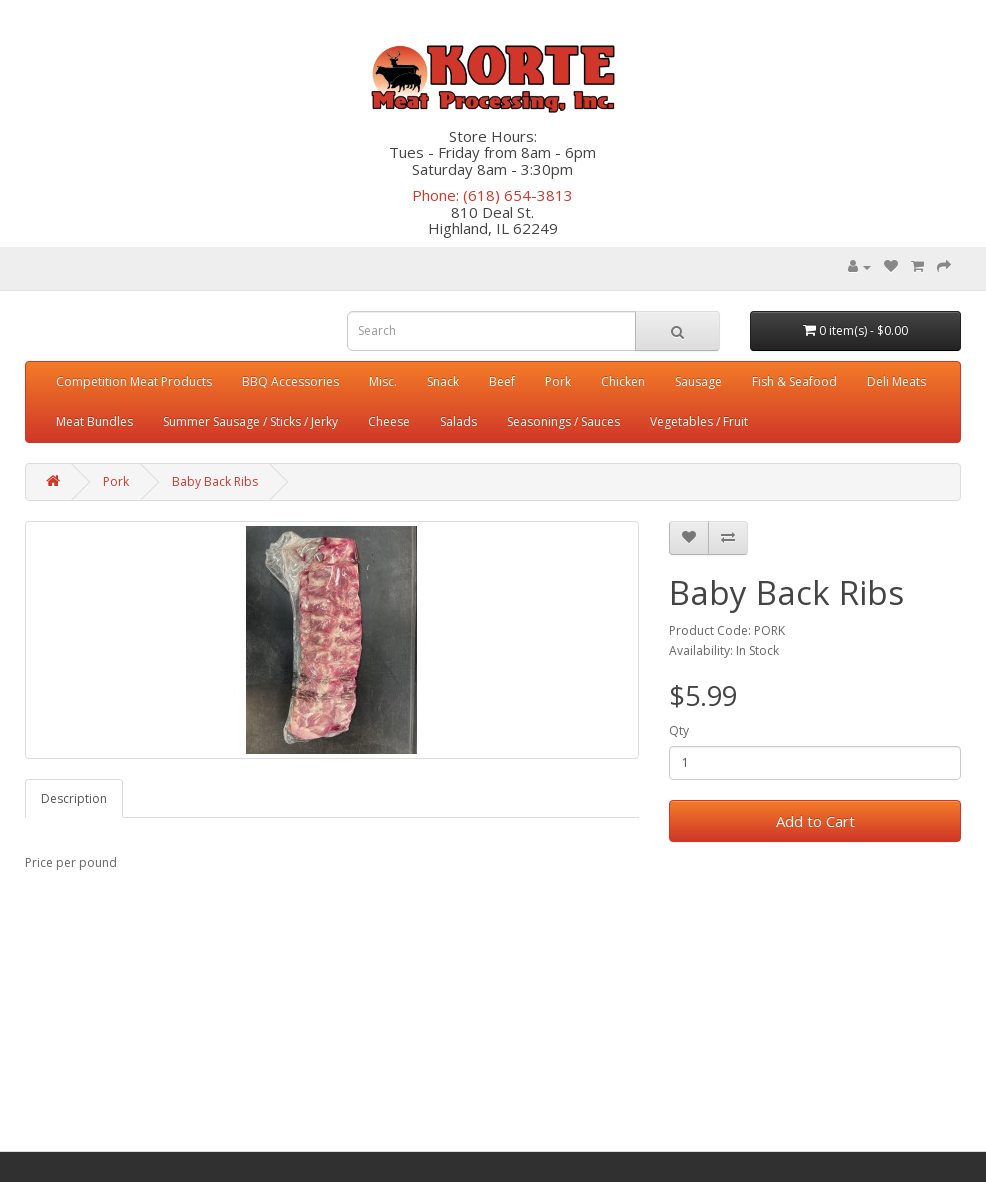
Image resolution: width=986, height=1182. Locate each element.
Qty (679, 730)
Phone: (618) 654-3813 (492, 195)
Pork (558, 381)
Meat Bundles (94, 421)
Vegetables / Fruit (699, 421)
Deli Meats (896, 381)
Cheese (389, 421)
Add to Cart (815, 821)
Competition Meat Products (134, 381)
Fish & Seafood (794, 381)
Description (74, 798)
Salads (458, 421)
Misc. (383, 381)
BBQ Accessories (290, 381)
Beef (502, 381)
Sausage (698, 381)
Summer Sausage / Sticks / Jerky (250, 421)
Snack (443, 381)
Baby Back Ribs (215, 481)
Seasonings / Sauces (563, 421)
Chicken (623, 381)
